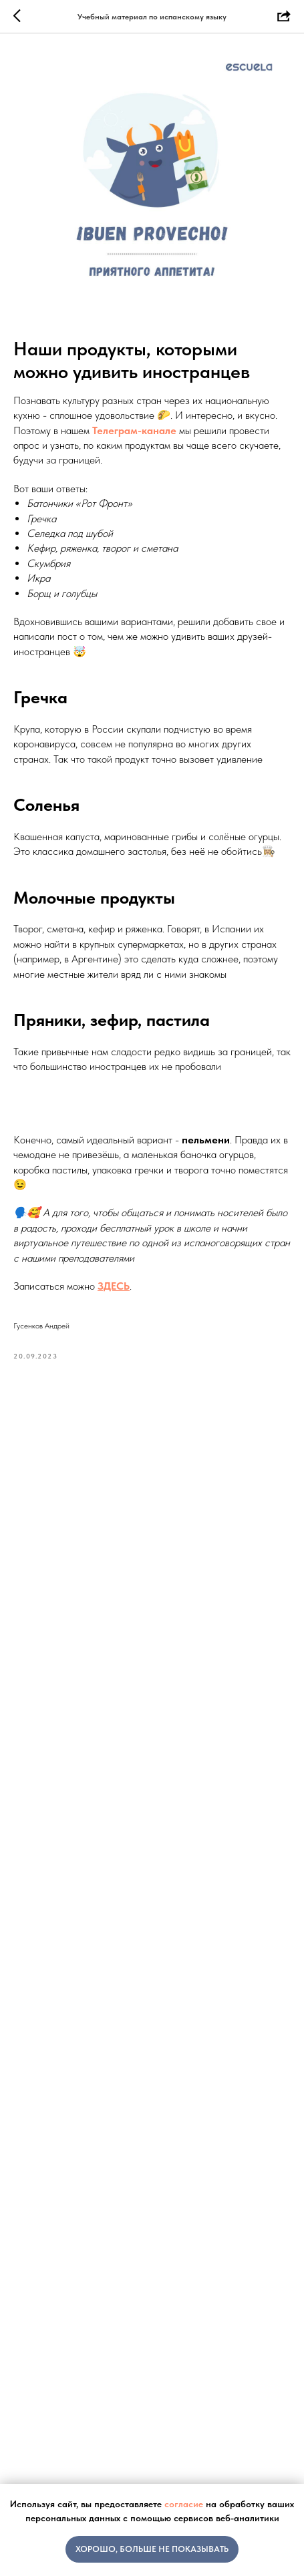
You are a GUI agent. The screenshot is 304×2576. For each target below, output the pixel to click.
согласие (183, 2504)
